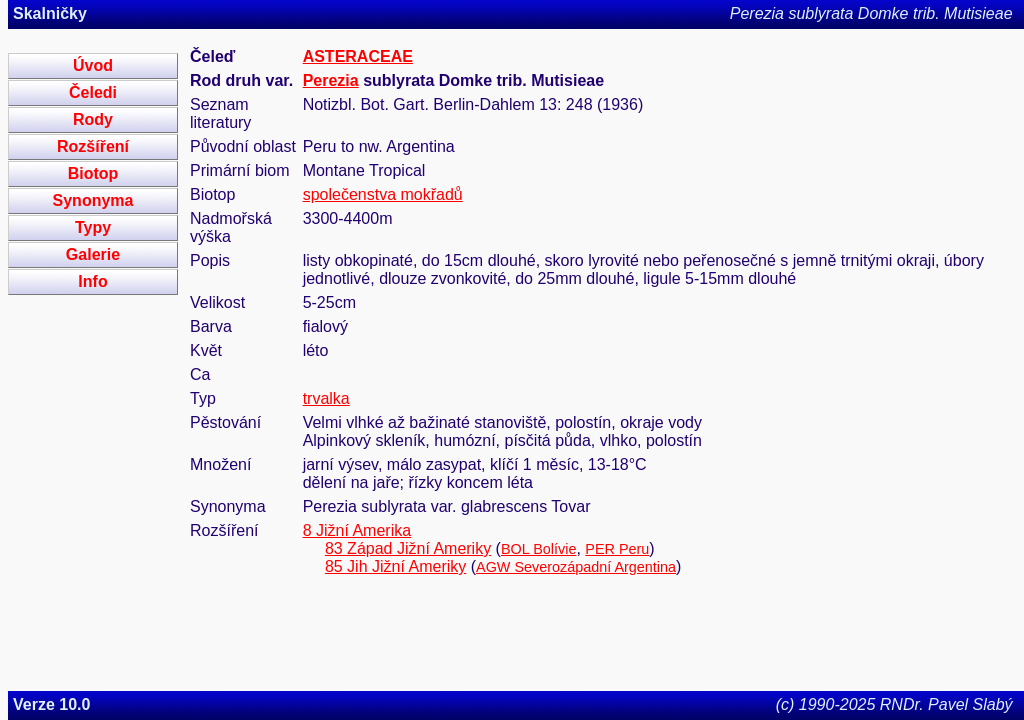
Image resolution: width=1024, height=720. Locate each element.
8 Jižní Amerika (357, 530)
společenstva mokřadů (383, 194)
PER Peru (617, 549)
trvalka (326, 398)
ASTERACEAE (358, 56)
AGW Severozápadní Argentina (576, 567)
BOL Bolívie (538, 549)
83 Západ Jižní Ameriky (408, 548)
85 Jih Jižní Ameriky (395, 566)
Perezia (331, 80)
